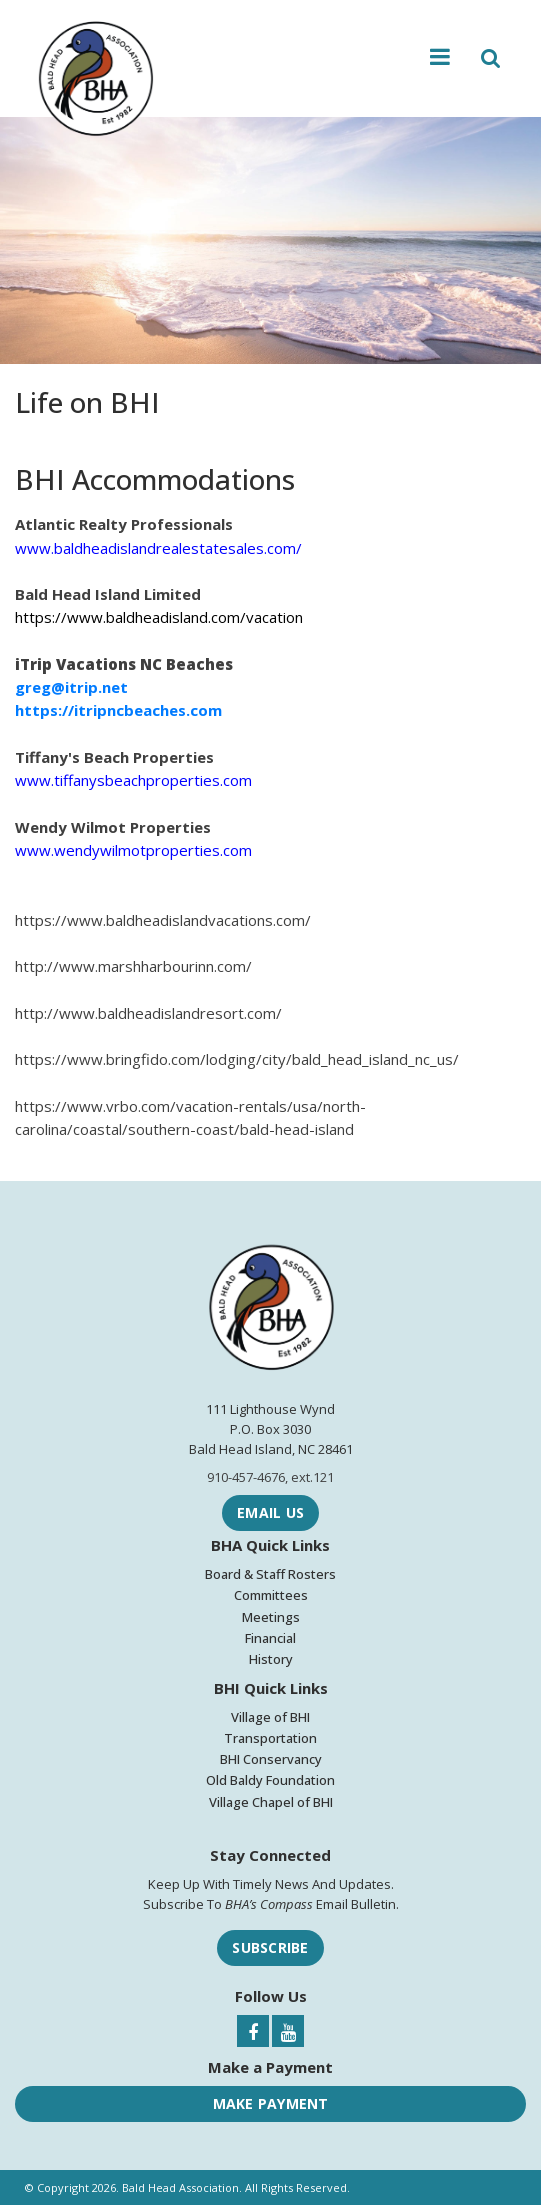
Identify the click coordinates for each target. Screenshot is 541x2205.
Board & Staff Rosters (270, 1574)
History (271, 1659)
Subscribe (270, 1947)
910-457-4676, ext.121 (270, 1477)
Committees (271, 1595)
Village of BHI (270, 1717)
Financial (270, 1638)
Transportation (270, 1738)
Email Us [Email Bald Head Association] (270, 1512)
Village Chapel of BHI (271, 1802)
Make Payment (271, 2103)
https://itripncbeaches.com (118, 710)
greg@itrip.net (71, 687)
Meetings (271, 1617)
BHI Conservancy (271, 1759)
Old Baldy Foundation (270, 1780)
